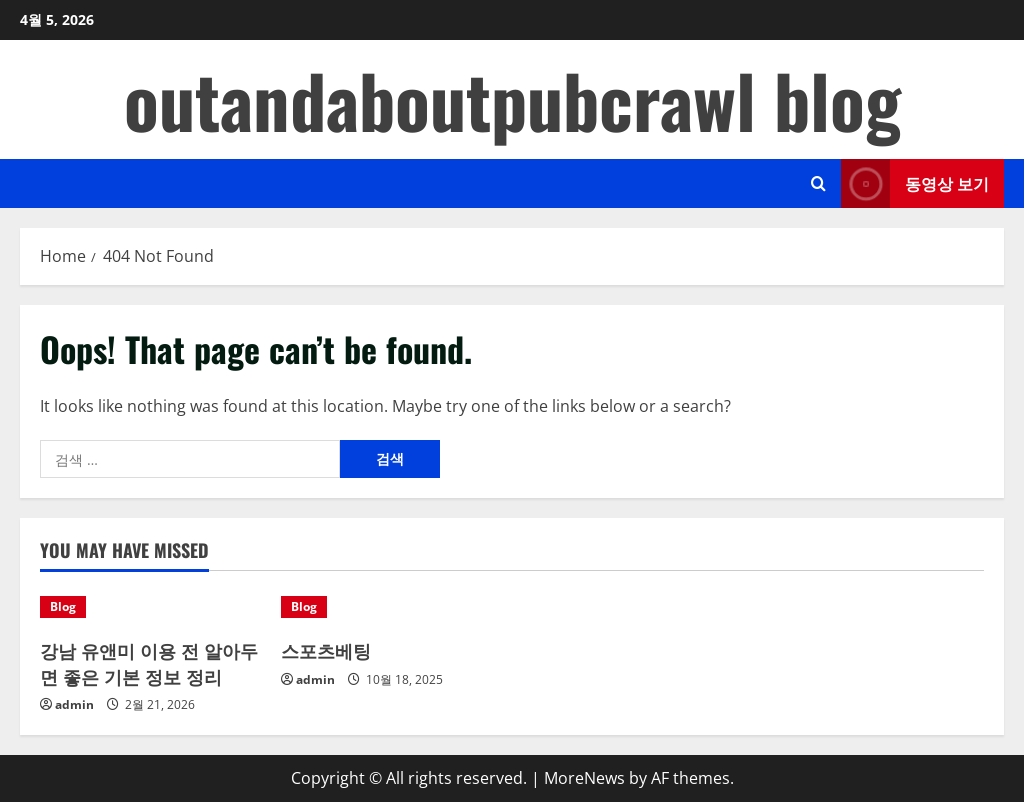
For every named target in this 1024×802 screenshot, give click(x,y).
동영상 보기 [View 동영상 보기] (915, 183)
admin (74, 704)
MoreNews (584, 778)
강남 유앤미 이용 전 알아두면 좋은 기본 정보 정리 (149, 662)
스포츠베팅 (326, 650)
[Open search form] (818, 183)
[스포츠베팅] (391, 607)
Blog (63, 606)
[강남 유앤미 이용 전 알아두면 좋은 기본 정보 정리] (150, 607)
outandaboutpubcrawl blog (512, 99)
